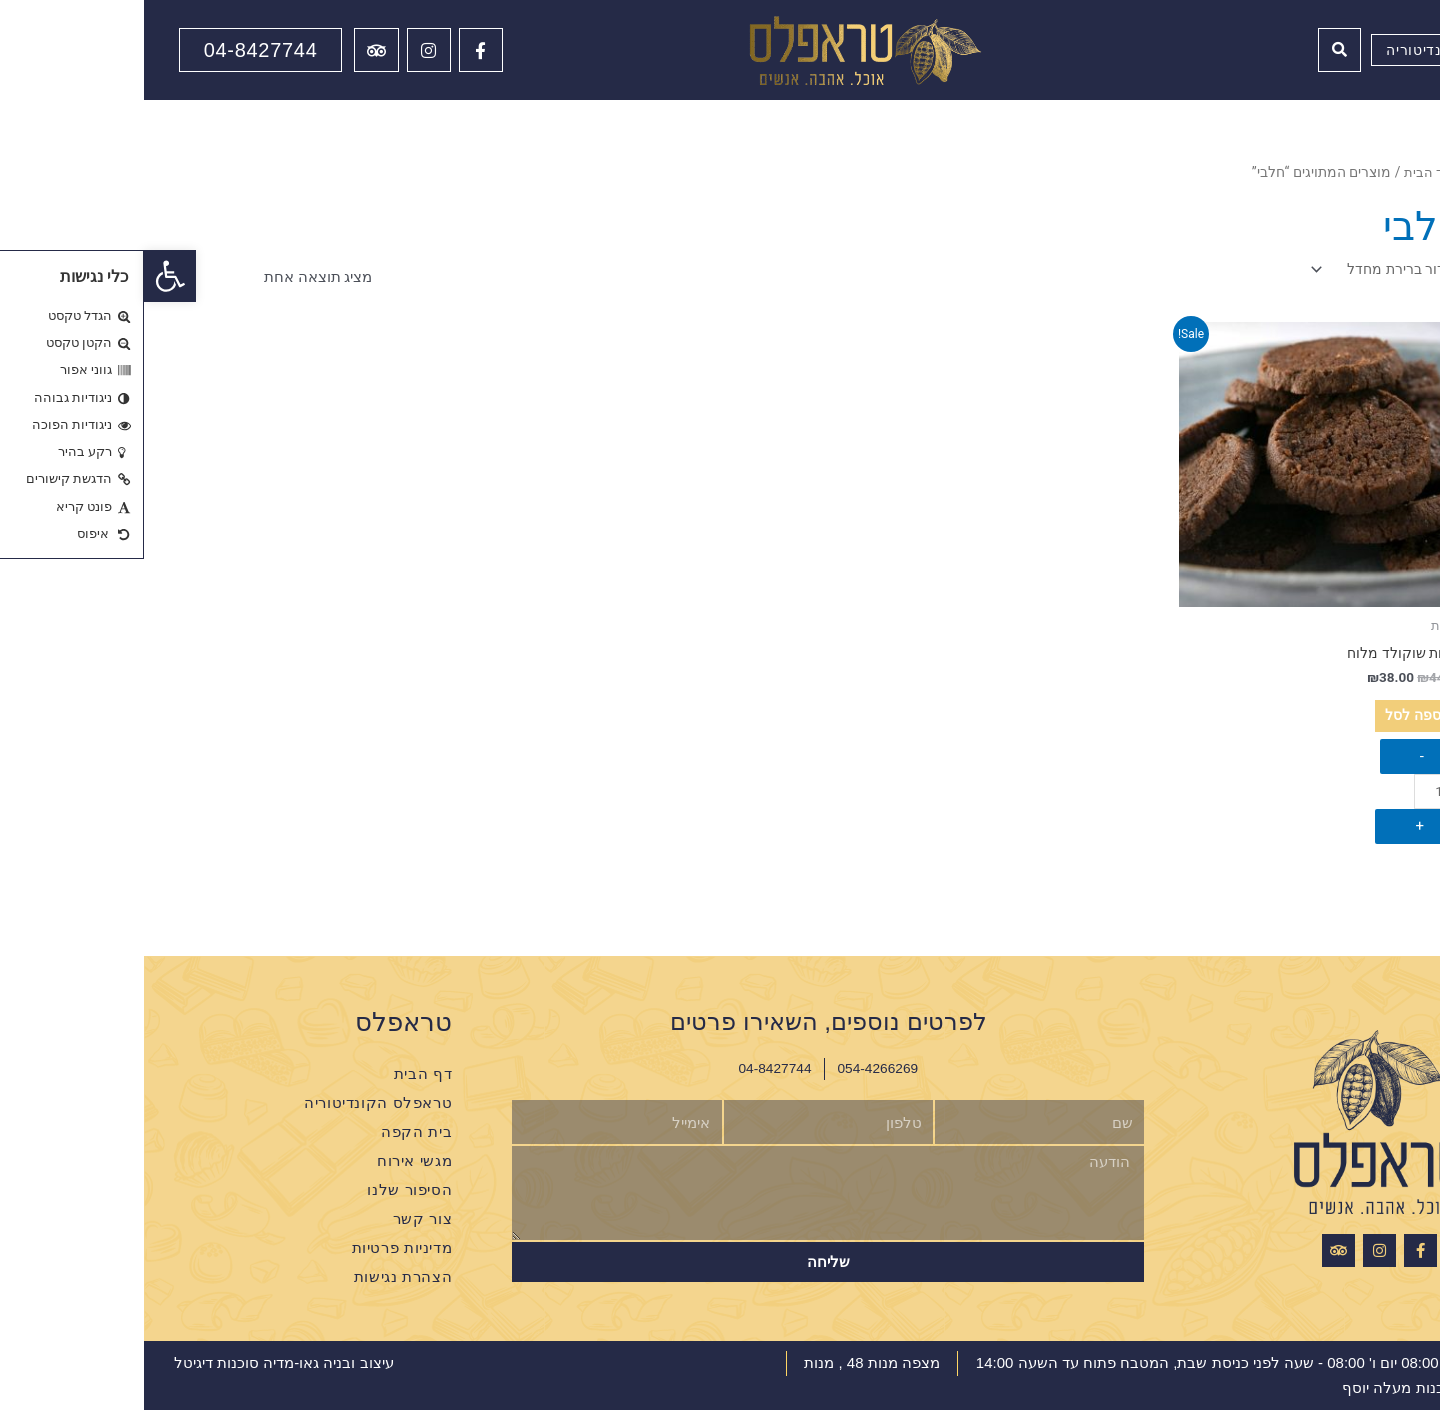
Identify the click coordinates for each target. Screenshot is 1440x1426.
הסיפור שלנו (265, 1205)
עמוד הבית (1288, 172)
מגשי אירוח (270, 1176)
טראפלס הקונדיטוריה (234, 1118)
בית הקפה (272, 1147)
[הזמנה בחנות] (1238, 271)
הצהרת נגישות (259, 1292)
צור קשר (278, 1234)
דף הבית (279, 1089)
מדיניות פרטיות (258, 1263)
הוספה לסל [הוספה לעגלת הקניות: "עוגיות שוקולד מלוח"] (1242, 726)
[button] (26, 276)
